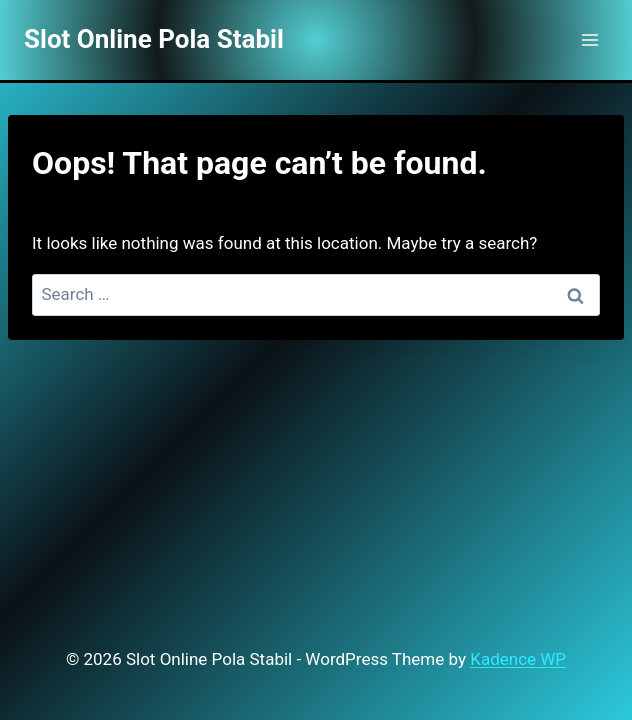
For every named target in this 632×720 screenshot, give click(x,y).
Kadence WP (518, 659)
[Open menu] (589, 39)
